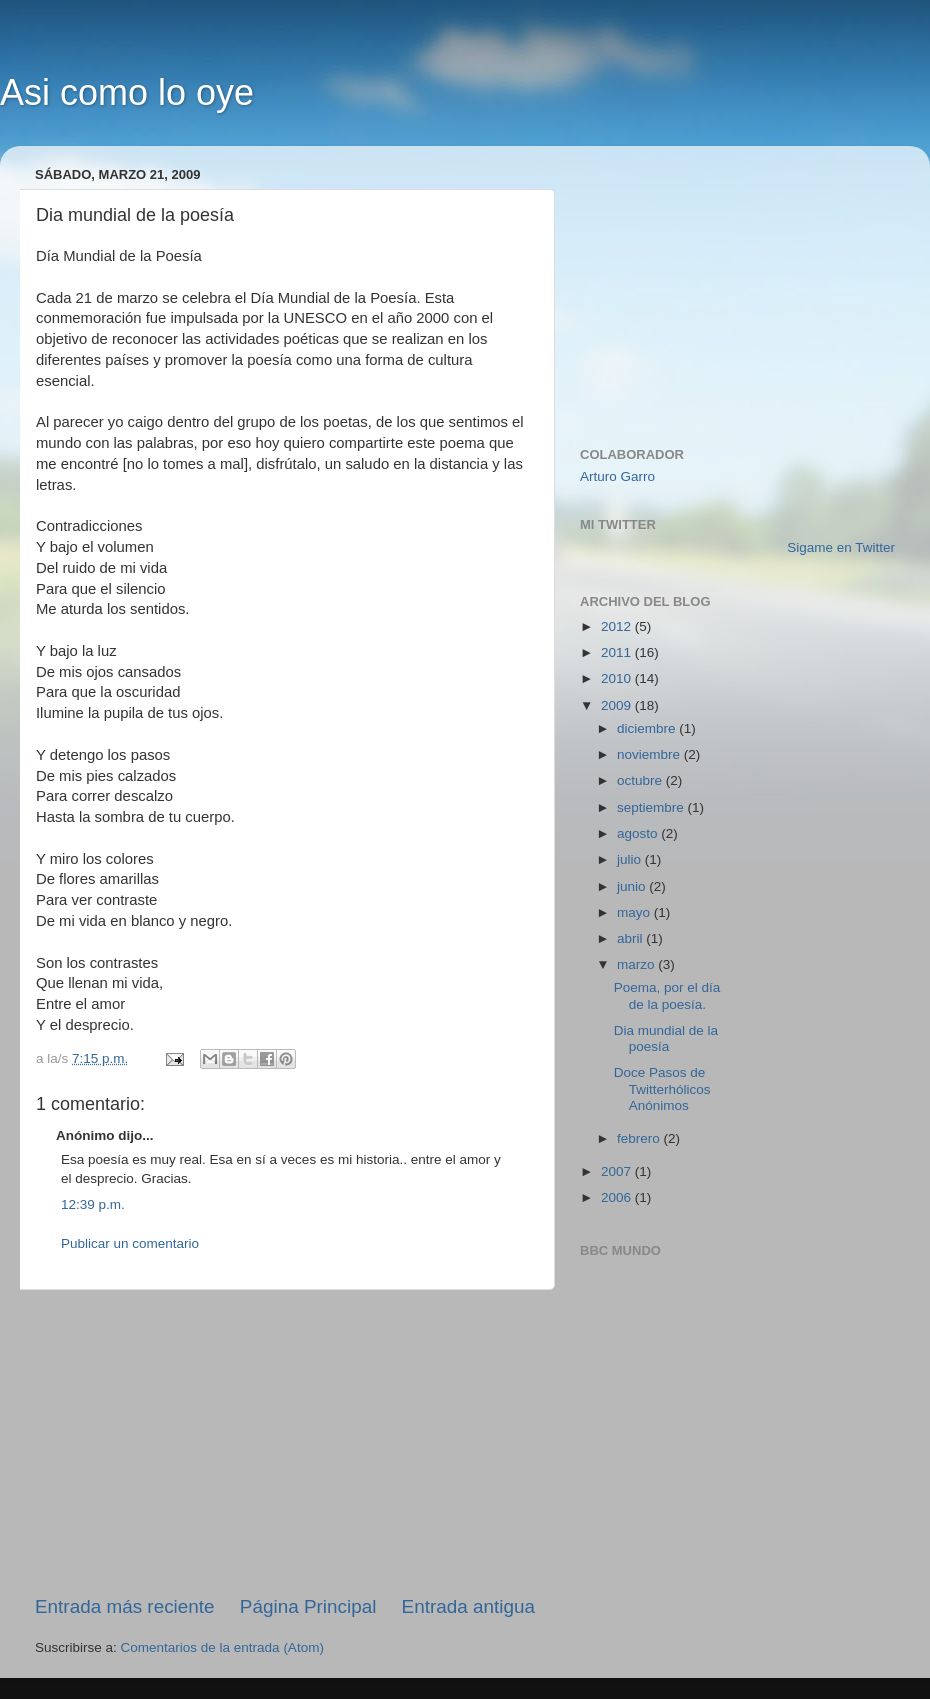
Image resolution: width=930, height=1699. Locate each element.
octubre (641, 780)
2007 (618, 1171)
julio (631, 859)
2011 (618, 652)
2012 (618, 626)
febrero (640, 1138)
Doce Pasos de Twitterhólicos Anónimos (662, 1088)
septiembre (652, 807)
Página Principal (308, 1606)
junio (633, 886)
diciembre (648, 728)
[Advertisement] (285, 1442)
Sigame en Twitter (841, 547)
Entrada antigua (468, 1606)
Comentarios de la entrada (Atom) (222, 1647)
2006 (618, 1197)
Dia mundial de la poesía (666, 1038)
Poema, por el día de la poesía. (667, 995)
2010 (618, 678)
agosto (639, 833)
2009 (618, 705)
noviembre (650, 754)
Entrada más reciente (125, 1606)
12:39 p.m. (93, 1204)
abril (631, 938)
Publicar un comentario (130, 1243)
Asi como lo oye (127, 92)
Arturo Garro (617, 476)
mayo (635, 912)
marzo (637, 964)
